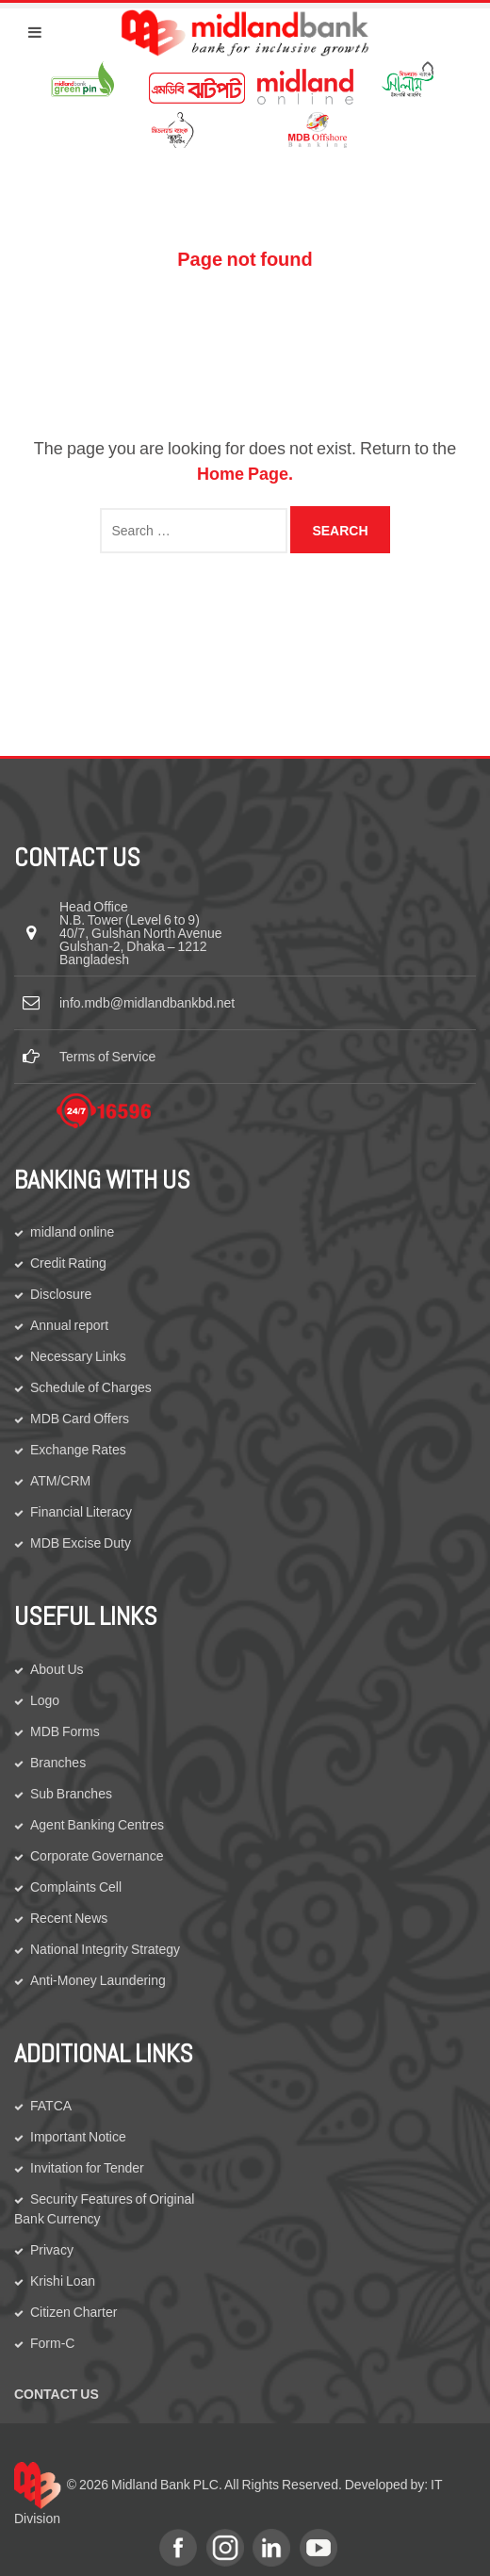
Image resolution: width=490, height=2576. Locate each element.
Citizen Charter (73, 2312)
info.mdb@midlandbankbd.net (147, 1002)
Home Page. (245, 474)
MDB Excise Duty (80, 1543)
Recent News (68, 1918)
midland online (72, 1231)
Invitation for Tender (87, 2167)
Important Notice (78, 2136)
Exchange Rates (78, 1449)
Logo (44, 1700)
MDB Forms (65, 1731)
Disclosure (60, 1294)
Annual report (69, 1325)
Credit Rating (68, 1263)
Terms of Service (107, 1056)
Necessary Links (78, 1356)
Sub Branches (71, 1793)
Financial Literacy (81, 1511)
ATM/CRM (60, 1480)
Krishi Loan (62, 2281)
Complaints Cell (76, 1887)
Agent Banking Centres (97, 1824)
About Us (57, 1669)
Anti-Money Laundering (98, 1980)
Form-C (52, 2343)
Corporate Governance (96, 1855)
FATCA (51, 2105)
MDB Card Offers (79, 1418)
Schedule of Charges (91, 1387)
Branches (58, 1762)
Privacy (52, 2249)
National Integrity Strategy (105, 1949)
